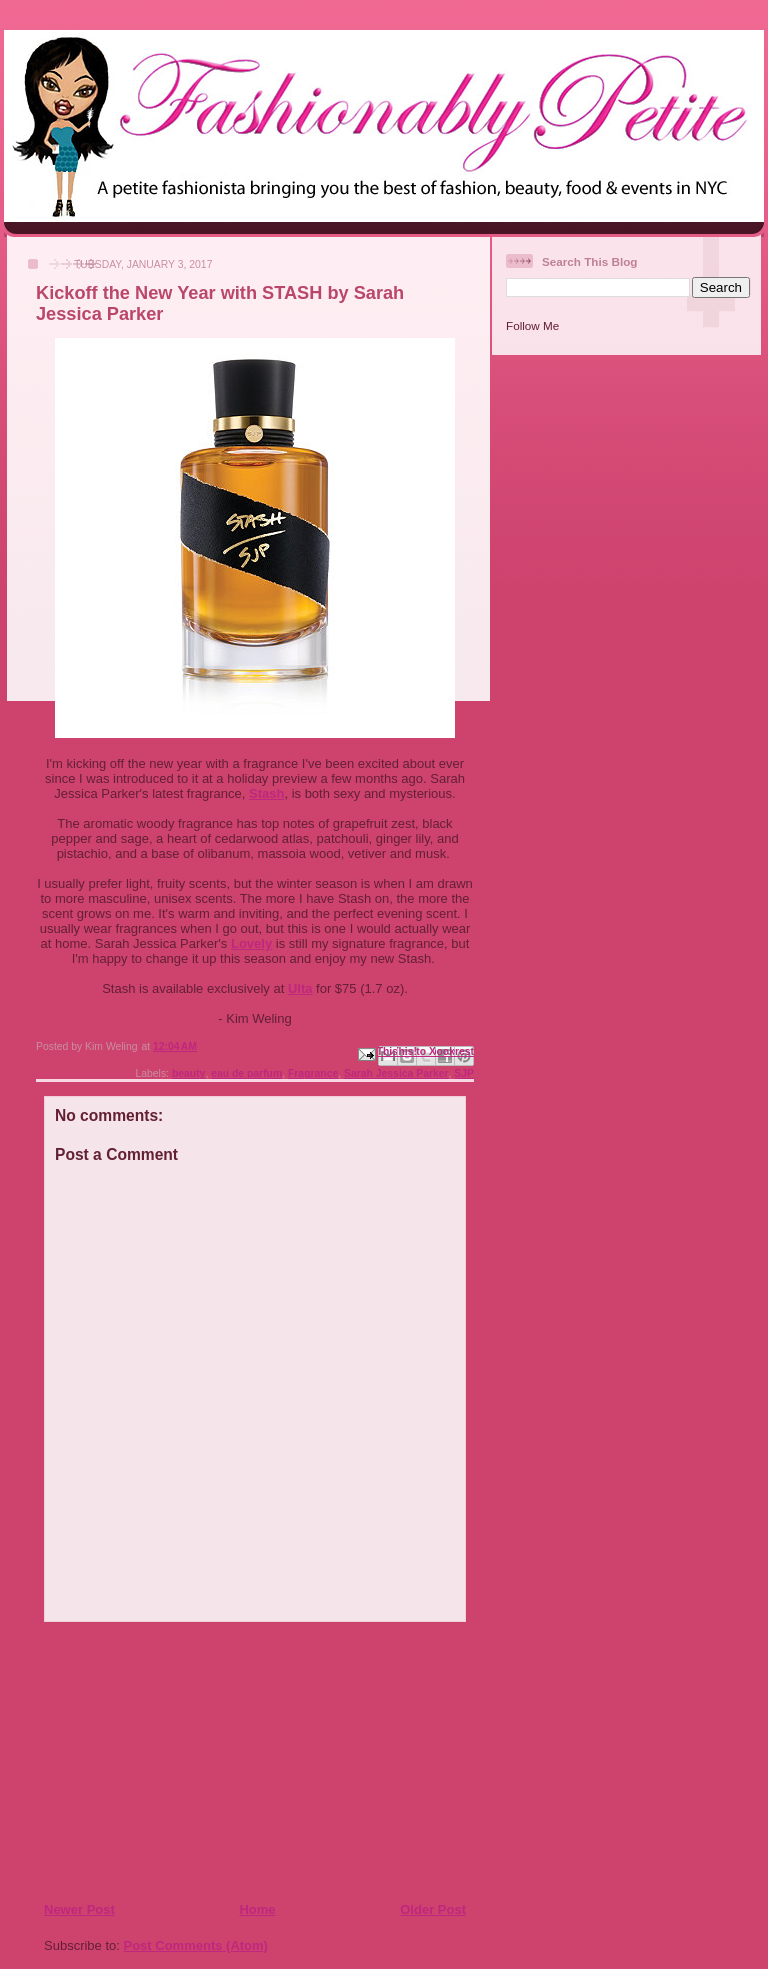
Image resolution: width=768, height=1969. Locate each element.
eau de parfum (246, 1073)
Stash (266, 793)
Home (257, 1909)
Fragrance (313, 1073)
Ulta (300, 988)
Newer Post (79, 1909)
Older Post (433, 1909)
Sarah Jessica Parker (396, 1073)
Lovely (251, 943)
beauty (189, 1073)
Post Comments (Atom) (196, 1945)
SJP (464, 1073)
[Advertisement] (165, 1761)
